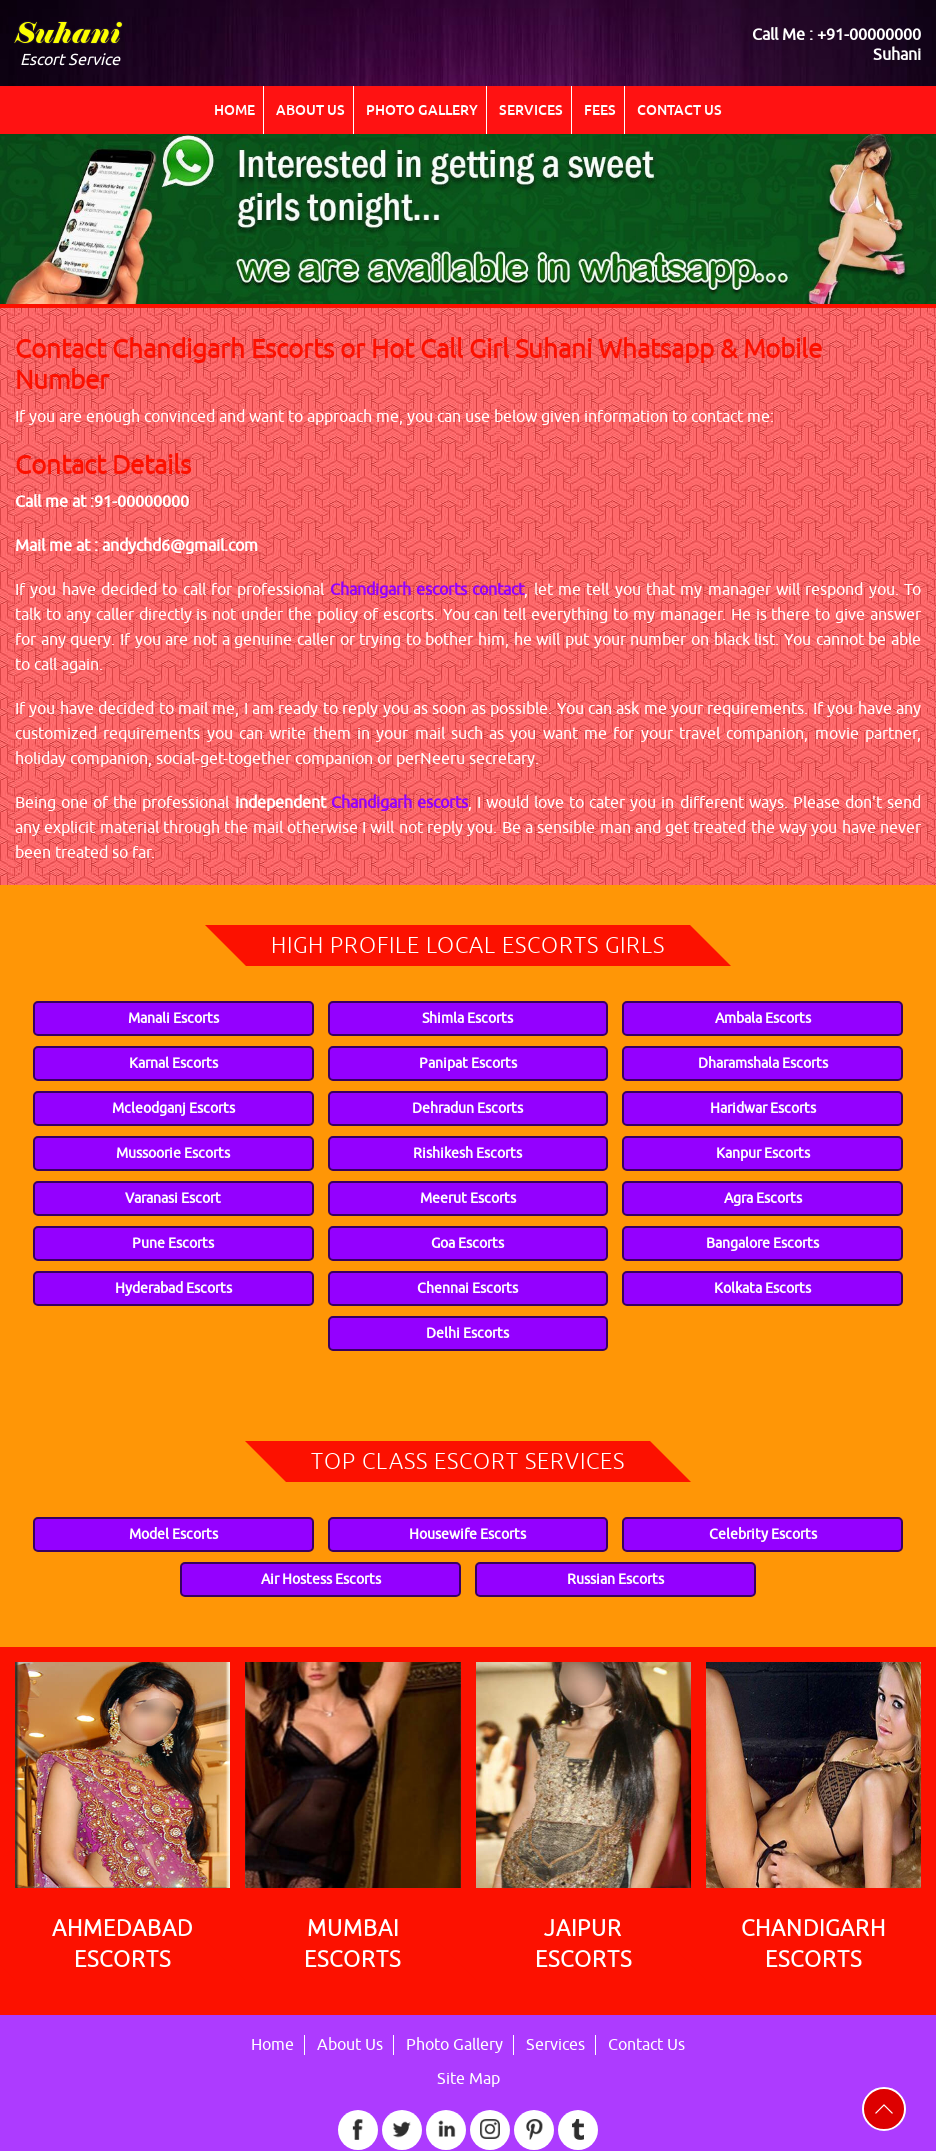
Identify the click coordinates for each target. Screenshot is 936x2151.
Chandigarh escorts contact (427, 590)
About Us (310, 110)
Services (531, 110)
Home (234, 110)
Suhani (67, 36)
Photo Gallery (422, 110)
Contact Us (679, 110)
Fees (600, 110)
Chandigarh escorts (399, 803)
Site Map (468, 2079)
